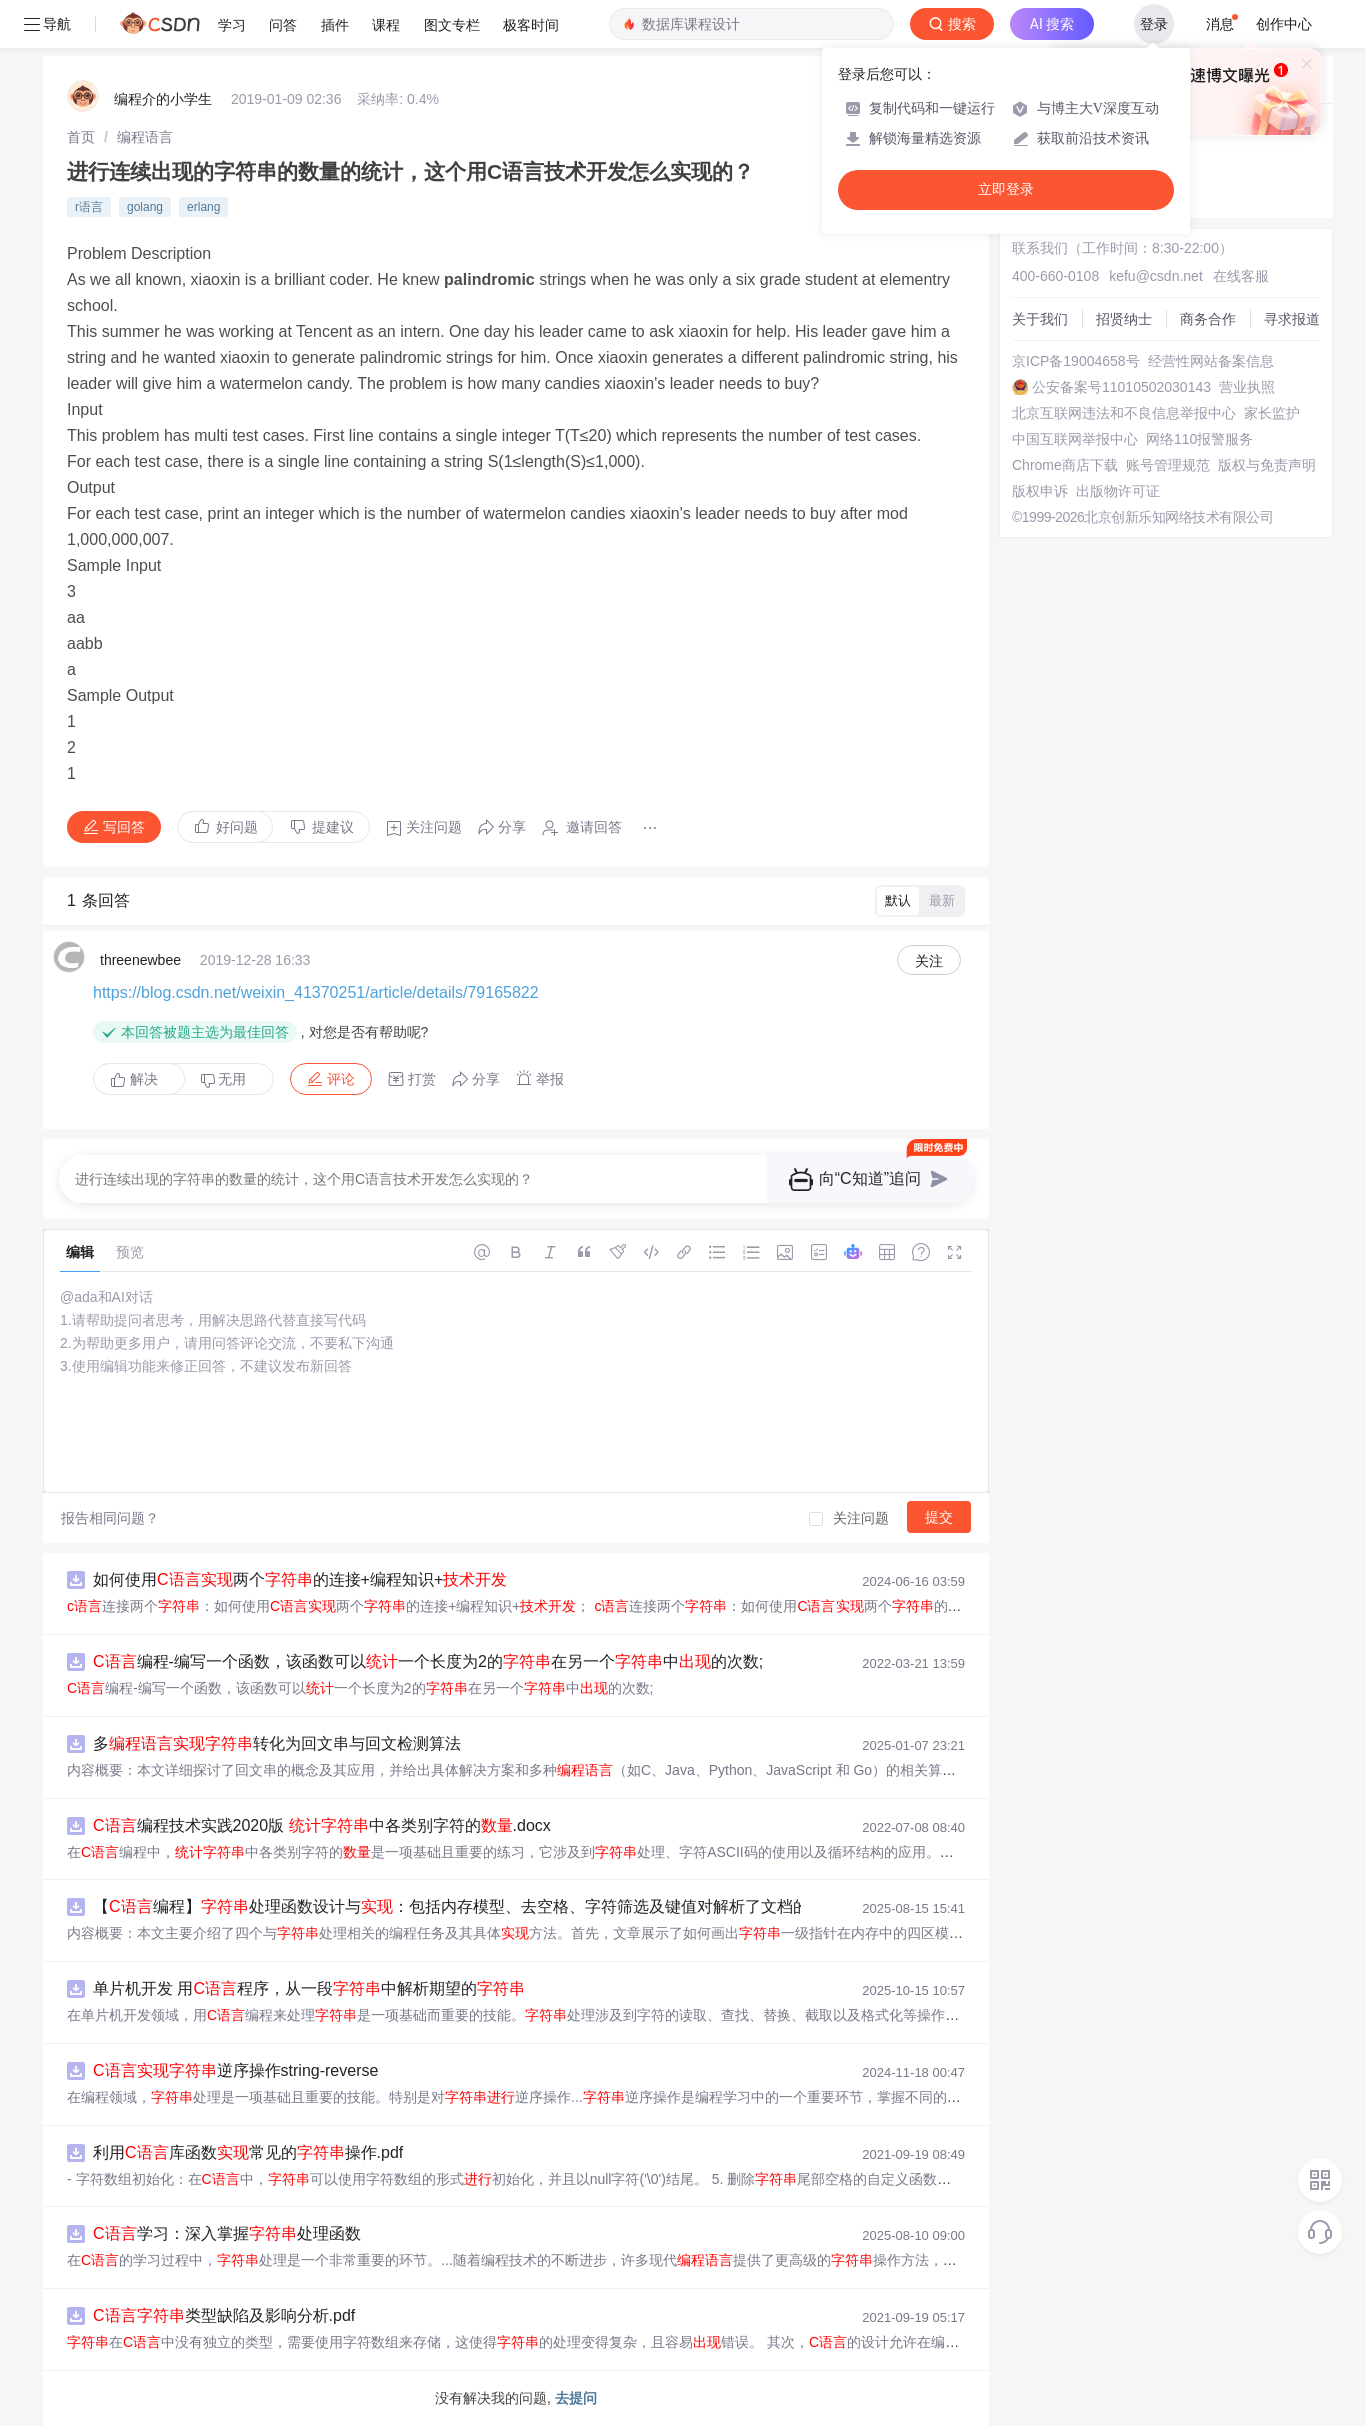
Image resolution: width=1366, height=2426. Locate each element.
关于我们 (1040, 319)
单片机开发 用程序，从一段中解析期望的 (309, 1988)
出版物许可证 (1118, 491)
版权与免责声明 (1267, 465)
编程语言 (145, 137)
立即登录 (1006, 189)
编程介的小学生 (163, 99)
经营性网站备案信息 (1211, 361)
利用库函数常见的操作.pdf (248, 2152)
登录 (1154, 24)
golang (145, 207)
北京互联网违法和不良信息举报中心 (1124, 413)
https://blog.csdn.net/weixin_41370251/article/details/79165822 (316, 992)
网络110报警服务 (1199, 439)
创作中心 (1284, 24)
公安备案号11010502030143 (1121, 387)
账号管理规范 (1168, 465)
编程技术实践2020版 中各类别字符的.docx (322, 1825)
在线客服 (1241, 276)
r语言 (89, 207)
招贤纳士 (1124, 319)
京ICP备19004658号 (1076, 361)
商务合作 (1208, 319)
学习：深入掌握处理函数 (227, 2233)
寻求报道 (1292, 319)
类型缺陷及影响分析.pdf (224, 2315)
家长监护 (1272, 413)
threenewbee (140, 960)
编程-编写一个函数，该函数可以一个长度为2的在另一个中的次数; (428, 1661)
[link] (81, 137)
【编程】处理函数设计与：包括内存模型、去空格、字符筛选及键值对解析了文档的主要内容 (483, 1906)
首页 (81, 137)
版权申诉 (1040, 491)
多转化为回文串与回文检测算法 (277, 1743)
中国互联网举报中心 (1075, 439)
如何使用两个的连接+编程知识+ (300, 1579)
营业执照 (1247, 387)
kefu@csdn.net (1156, 276)
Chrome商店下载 (1065, 465)
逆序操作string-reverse (235, 2070)
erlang (203, 207)
